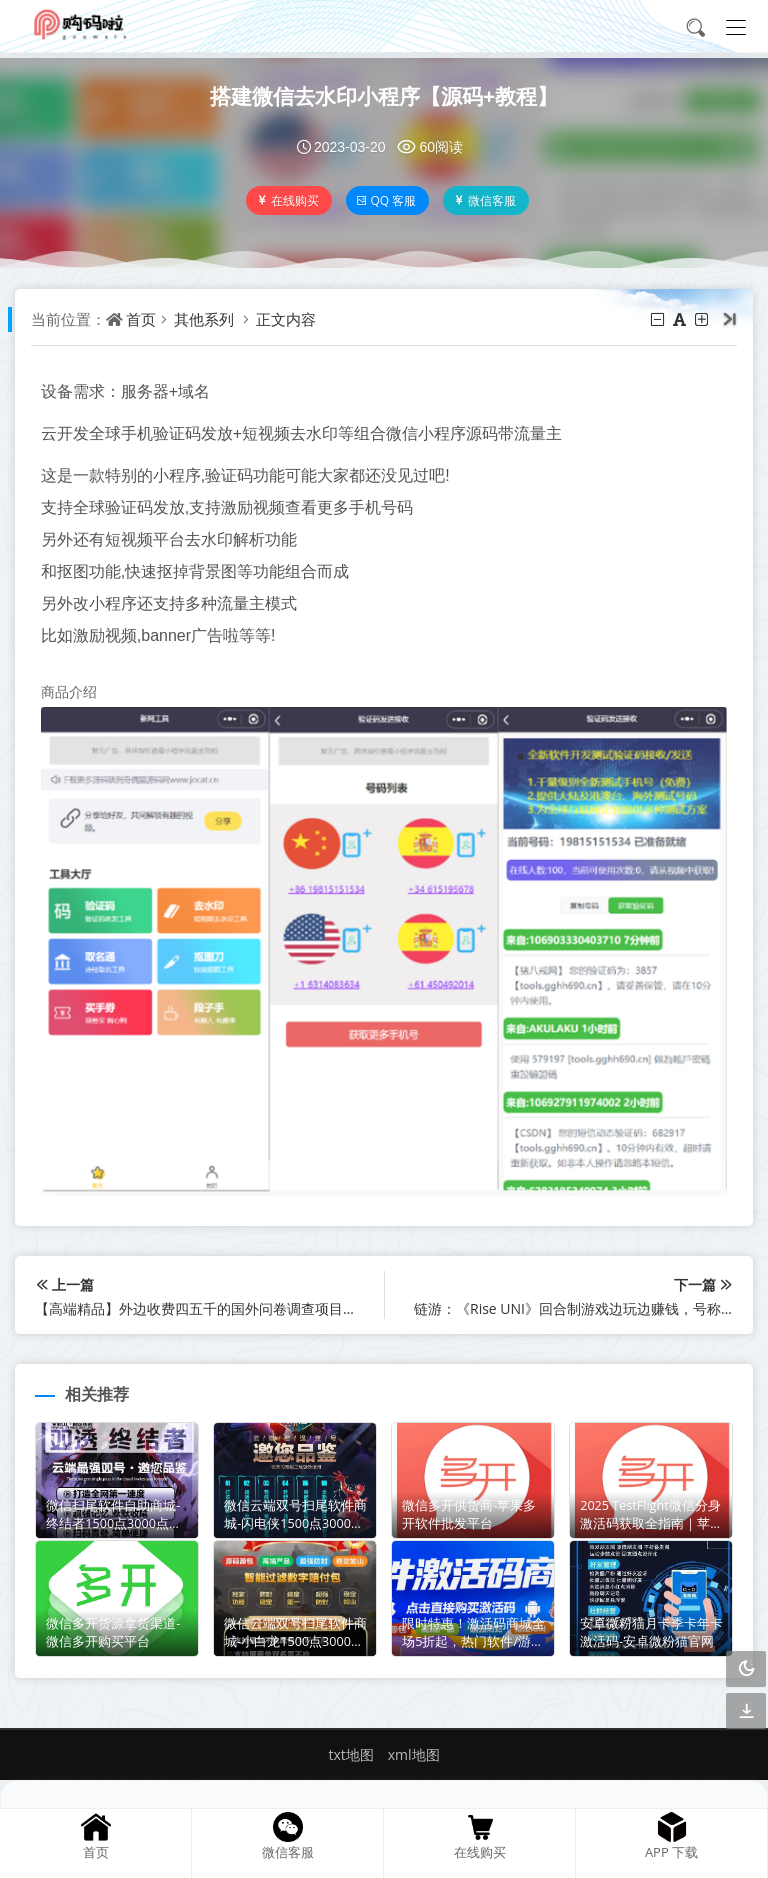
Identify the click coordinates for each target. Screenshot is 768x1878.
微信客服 (486, 200)
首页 (145, 319)
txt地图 (350, 1748)
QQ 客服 (387, 200)
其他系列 (208, 319)
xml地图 (414, 1748)
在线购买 (288, 200)
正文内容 (290, 319)
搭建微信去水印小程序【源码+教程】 (384, 96)
